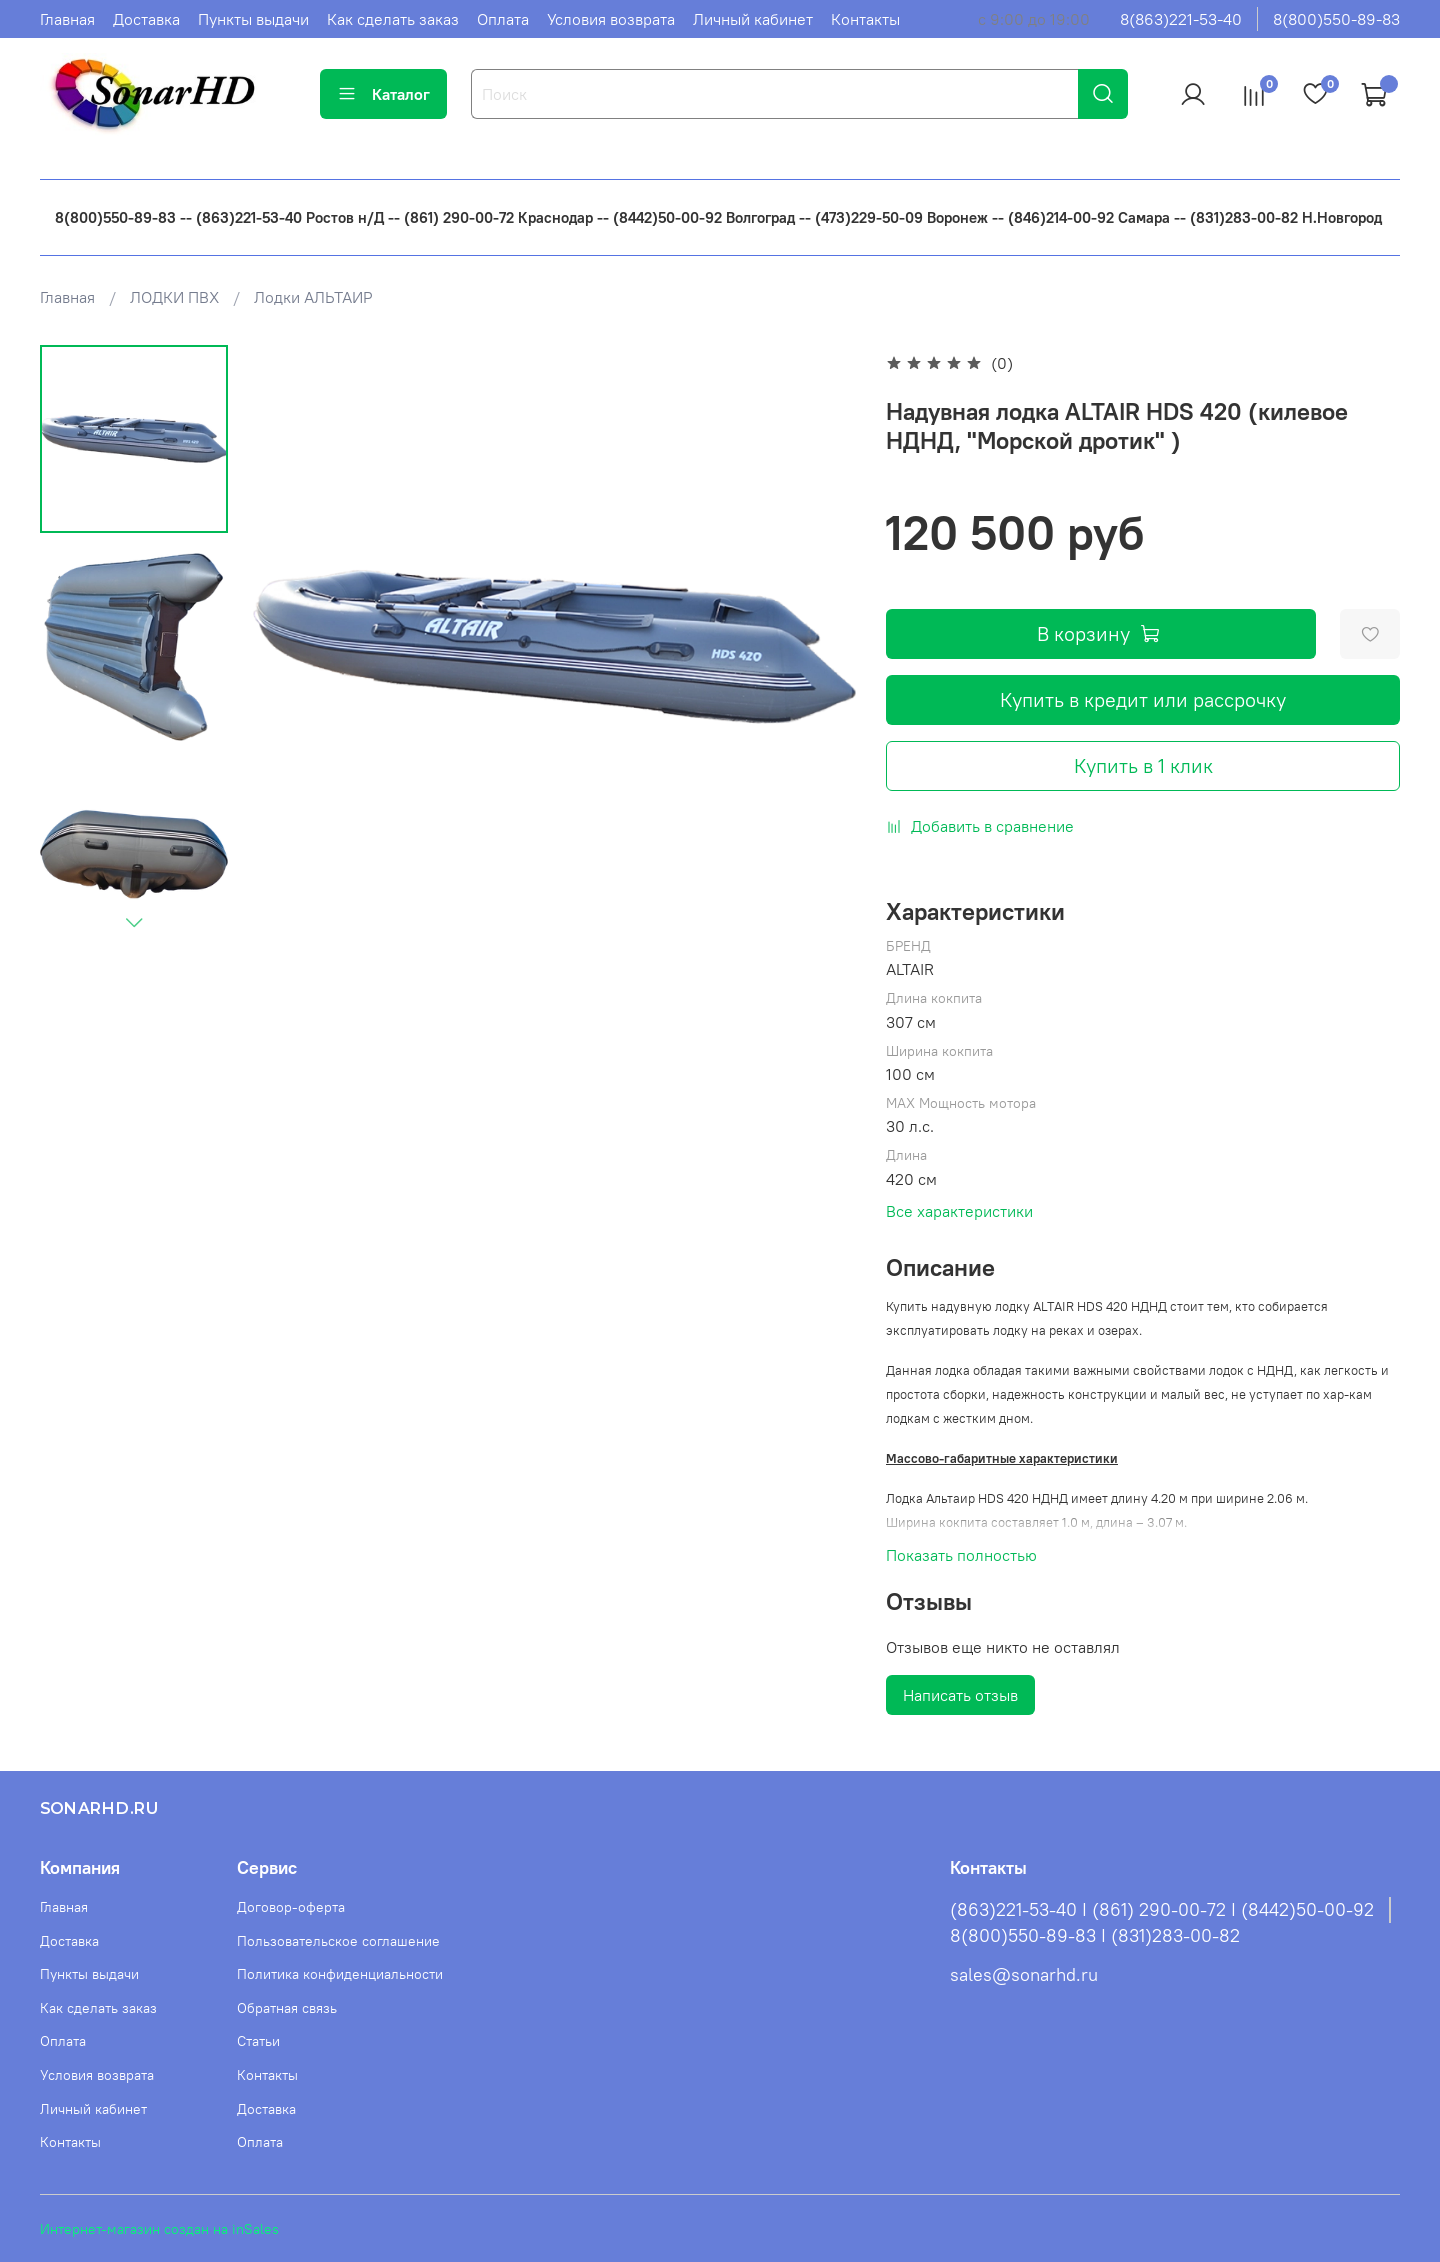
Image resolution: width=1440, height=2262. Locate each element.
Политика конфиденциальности (340, 1974)
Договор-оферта (291, 1907)
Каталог (383, 94)
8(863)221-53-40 (1181, 19)
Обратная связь (287, 2008)
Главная (67, 19)
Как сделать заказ (393, 19)
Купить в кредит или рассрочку (1143, 699)
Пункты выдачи (253, 19)
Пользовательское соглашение (338, 1941)
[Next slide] (134, 922)
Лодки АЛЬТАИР (313, 297)
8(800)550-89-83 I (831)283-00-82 (1095, 1936)
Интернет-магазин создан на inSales (159, 2229)
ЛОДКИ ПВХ (174, 297)
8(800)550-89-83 (1336, 19)
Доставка (146, 19)
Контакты (865, 19)
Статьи (258, 2041)
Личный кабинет (753, 19)
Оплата (503, 19)
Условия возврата (611, 19)
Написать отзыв (960, 1695)
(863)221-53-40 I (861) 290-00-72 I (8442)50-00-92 (1162, 1910)
